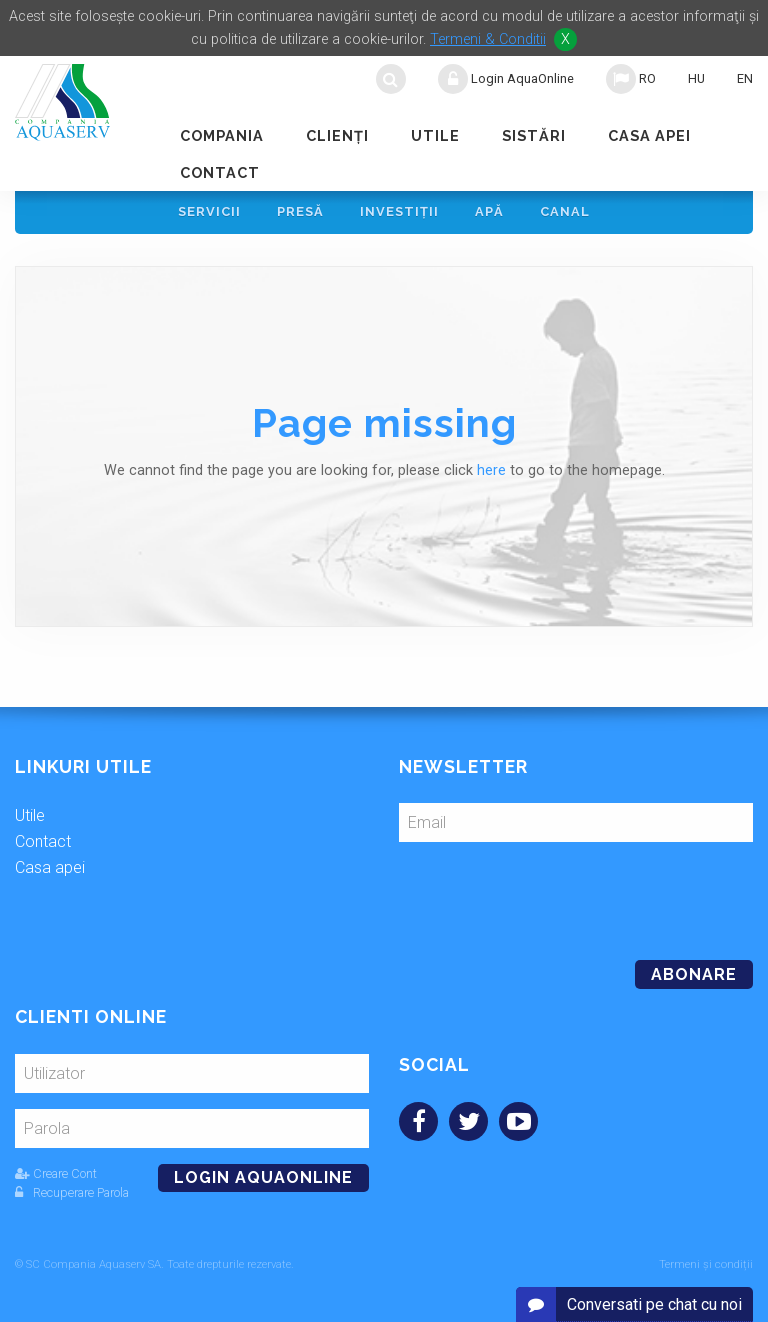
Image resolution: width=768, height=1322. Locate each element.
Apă (489, 211)
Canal (565, 211)
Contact (220, 172)
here (491, 470)
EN (745, 78)
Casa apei (649, 135)
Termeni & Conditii (488, 39)
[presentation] (536, 893)
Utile (435, 135)
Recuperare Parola (72, 1192)
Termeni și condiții (706, 1264)
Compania (222, 135)
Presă (300, 211)
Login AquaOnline (506, 79)
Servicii (209, 211)
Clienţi (337, 135)
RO (631, 79)
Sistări (534, 135)
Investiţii (399, 211)
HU (696, 78)
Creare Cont (56, 1173)
